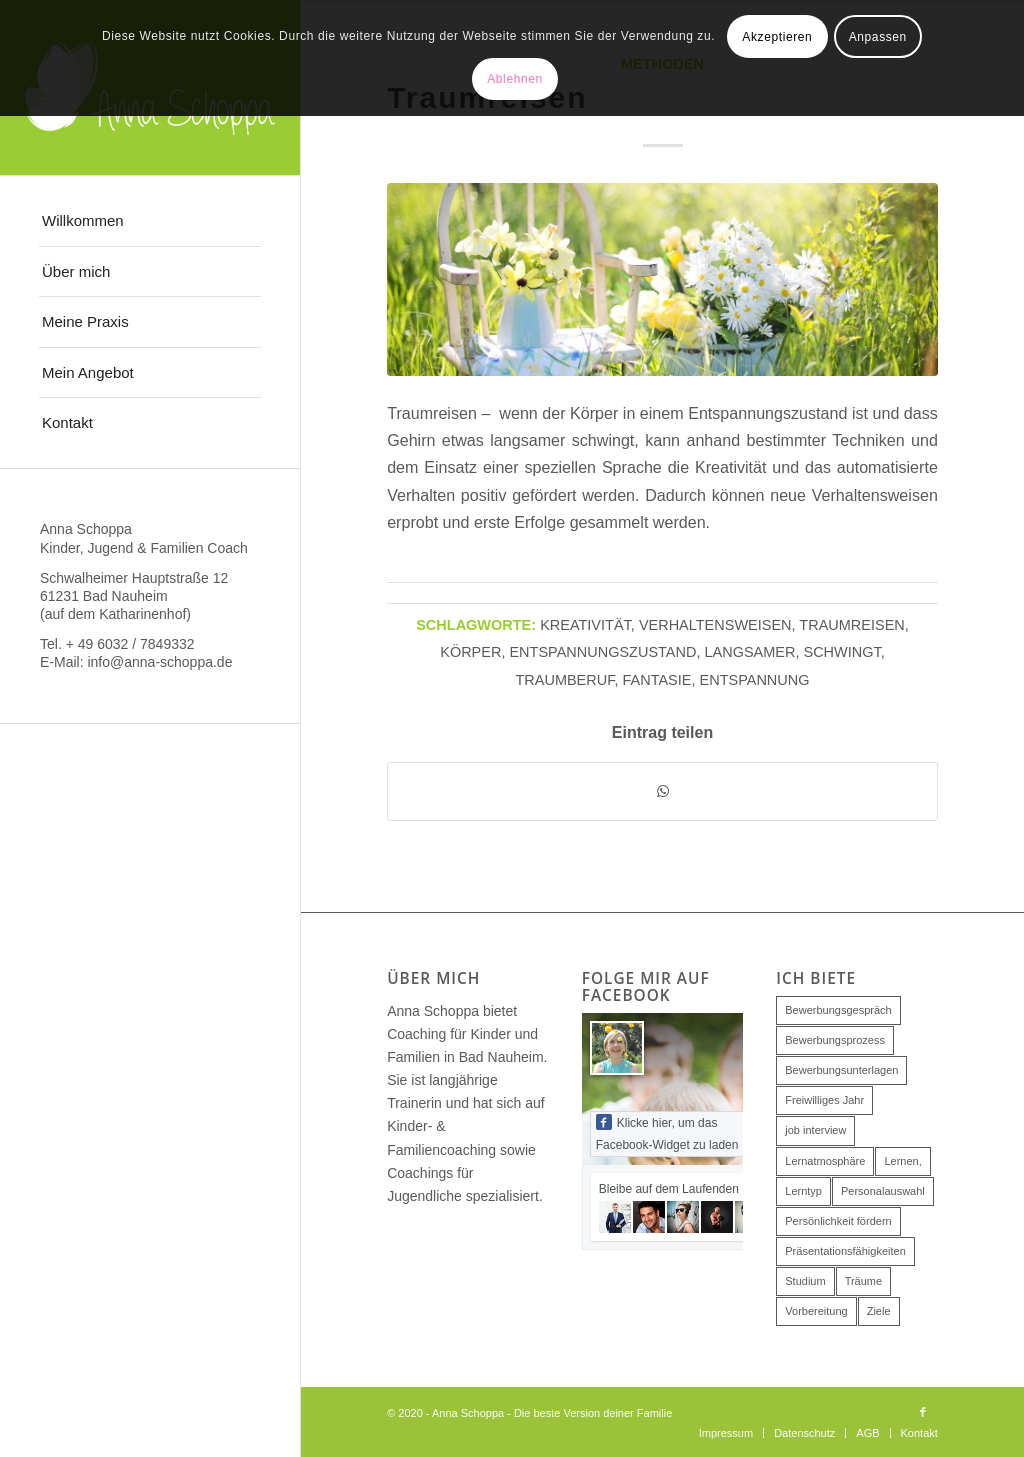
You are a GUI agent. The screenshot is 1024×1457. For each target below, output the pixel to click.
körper (470, 652)
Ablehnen (515, 79)
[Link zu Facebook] (923, 1412)
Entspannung (755, 680)
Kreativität (585, 625)
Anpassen (878, 37)
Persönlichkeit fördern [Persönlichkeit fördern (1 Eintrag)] (838, 1221)
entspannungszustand (602, 652)
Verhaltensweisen (715, 625)
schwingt (842, 652)
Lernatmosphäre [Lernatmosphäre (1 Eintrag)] (825, 1161)
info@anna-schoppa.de (159, 662)
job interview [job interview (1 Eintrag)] (815, 1130)
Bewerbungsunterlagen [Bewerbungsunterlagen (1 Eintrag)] (841, 1070)
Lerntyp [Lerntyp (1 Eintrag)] (803, 1191)
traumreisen (851, 625)
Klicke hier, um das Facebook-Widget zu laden (667, 1133)
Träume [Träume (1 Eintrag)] (864, 1281)
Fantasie (657, 680)
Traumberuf (564, 680)
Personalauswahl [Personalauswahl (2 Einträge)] (883, 1191)
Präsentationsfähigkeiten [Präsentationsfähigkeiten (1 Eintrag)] (845, 1251)
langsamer (749, 652)
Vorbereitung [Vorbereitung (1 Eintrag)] (816, 1311)
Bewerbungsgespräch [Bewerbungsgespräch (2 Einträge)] (838, 1010)
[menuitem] (150, 221)
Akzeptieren (777, 37)
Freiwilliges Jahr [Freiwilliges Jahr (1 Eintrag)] (824, 1100)
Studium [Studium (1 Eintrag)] (805, 1281)
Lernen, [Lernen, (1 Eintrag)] (902, 1161)
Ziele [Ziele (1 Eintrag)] (879, 1311)
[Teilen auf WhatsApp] (662, 791)
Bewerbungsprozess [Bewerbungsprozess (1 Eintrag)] (835, 1040)
